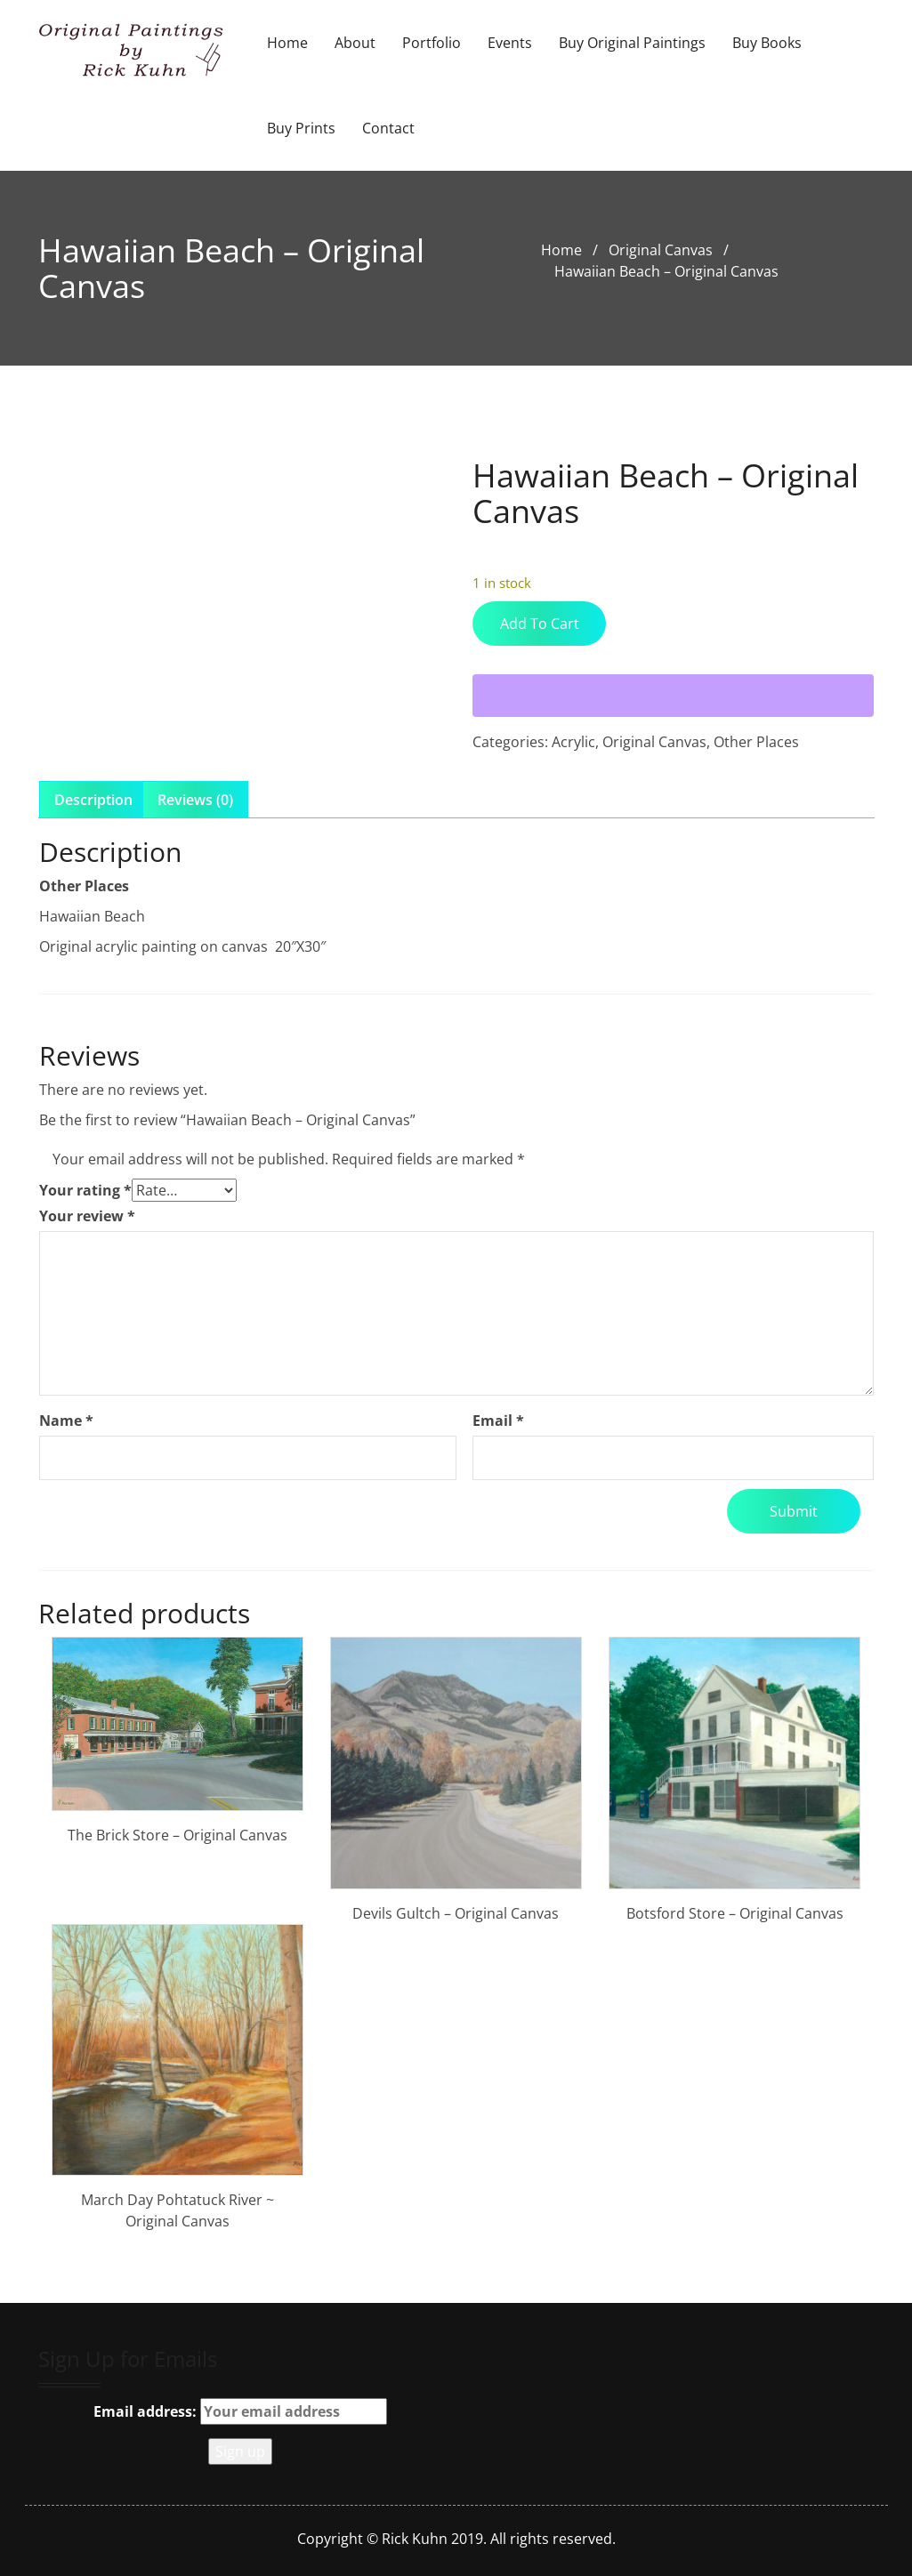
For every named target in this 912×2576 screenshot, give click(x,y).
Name (66, 1420)
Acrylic (573, 742)
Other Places (756, 742)
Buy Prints (301, 128)
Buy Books (767, 42)
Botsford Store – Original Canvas (734, 1913)
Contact (388, 128)
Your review (87, 1216)
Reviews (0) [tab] (195, 799)
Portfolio (431, 42)
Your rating (85, 1190)
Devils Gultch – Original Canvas (455, 1913)
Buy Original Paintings (632, 42)
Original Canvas (661, 250)
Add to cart (539, 623)
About (355, 42)
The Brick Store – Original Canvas (177, 1835)
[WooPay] (673, 695)
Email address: (240, 2411)
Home (287, 42)
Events (510, 42)
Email (498, 1420)
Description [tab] (93, 799)
